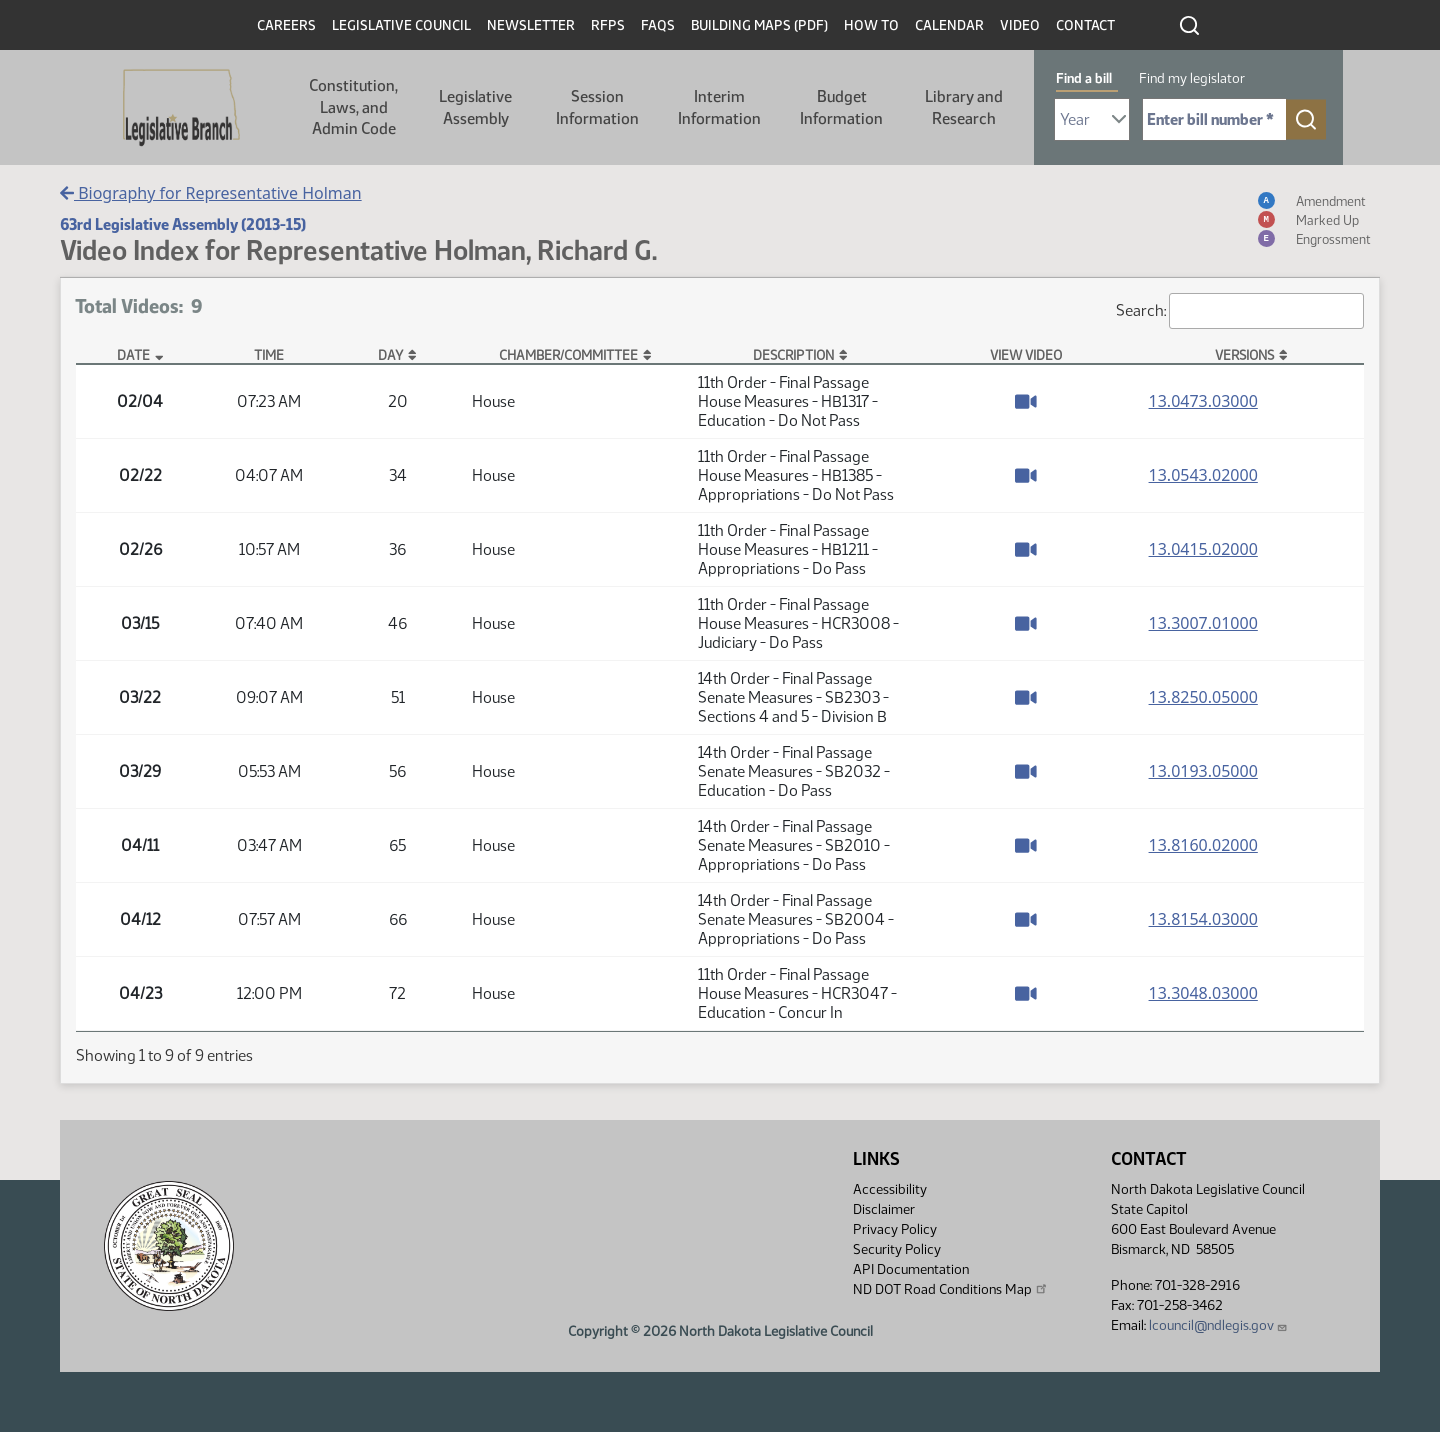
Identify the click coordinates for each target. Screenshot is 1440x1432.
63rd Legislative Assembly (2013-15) (183, 224)
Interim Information (719, 107)
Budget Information (841, 107)
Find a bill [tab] (1084, 78)
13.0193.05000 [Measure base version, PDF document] (1203, 771)
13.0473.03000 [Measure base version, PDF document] (1203, 401)
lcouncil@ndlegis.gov (1218, 1325)
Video (1020, 25)
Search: (1240, 311)
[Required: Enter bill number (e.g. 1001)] (1214, 119)
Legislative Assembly (475, 107)
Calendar (949, 25)
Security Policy (897, 1249)
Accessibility (890, 1189)
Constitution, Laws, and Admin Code (353, 107)
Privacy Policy (895, 1229)
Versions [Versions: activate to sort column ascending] (1244, 355)
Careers (286, 25)
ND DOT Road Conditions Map (951, 1289)
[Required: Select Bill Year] (1092, 119)
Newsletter (531, 25)
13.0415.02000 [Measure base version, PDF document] (1203, 549)
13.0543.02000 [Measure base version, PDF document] (1203, 475)
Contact (1085, 25)
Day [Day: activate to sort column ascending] (390, 355)
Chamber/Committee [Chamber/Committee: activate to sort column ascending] (568, 355)
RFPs (608, 25)
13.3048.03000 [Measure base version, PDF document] (1203, 993)
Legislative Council (401, 25)
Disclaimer (884, 1209)
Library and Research (964, 107)
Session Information (597, 107)
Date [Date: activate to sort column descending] (133, 355)
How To (871, 25)
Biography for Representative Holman (211, 193)
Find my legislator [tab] (1192, 78)
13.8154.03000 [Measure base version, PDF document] (1203, 919)
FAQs (658, 25)
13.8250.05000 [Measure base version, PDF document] (1203, 697)
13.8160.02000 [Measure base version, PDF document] (1203, 845)
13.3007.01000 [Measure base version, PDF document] (1203, 623)
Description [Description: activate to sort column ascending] (793, 355)
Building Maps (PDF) (759, 25)
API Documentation (911, 1269)
